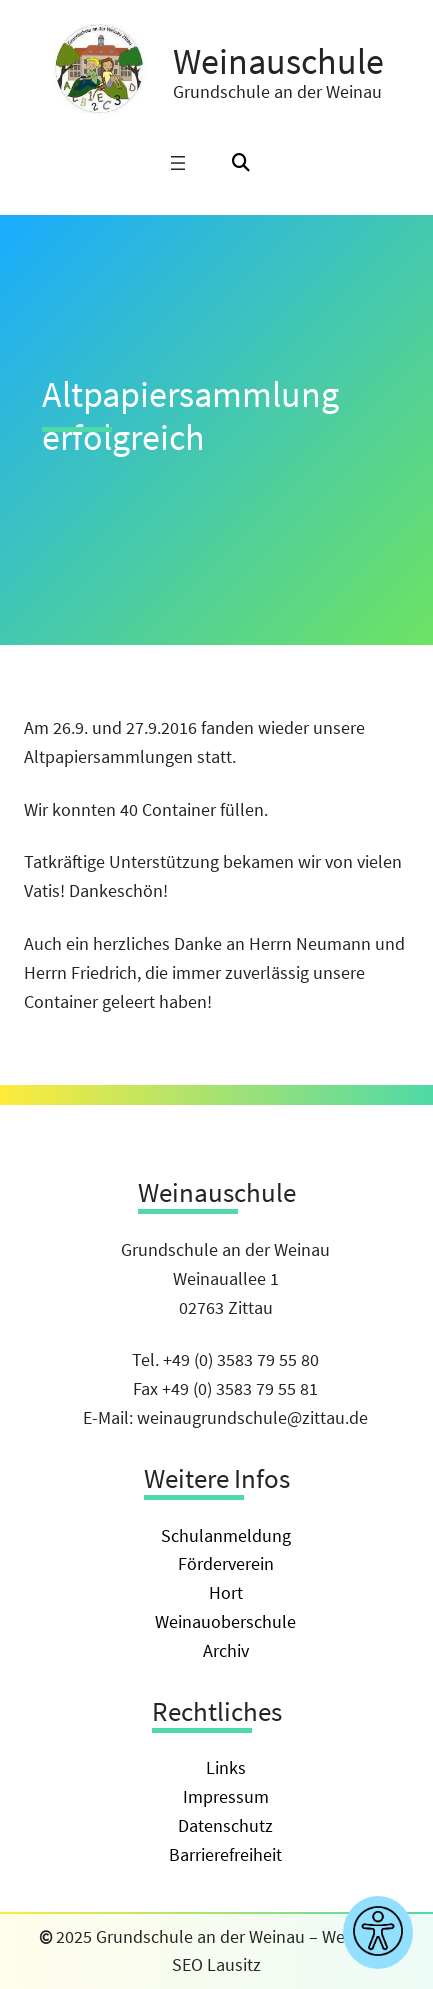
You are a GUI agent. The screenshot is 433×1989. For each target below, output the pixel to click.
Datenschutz (225, 1825)
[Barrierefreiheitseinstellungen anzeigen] (378, 1932)
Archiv (226, 1650)
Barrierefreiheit (225, 1854)
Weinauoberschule (225, 1621)
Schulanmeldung (226, 1535)
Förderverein (226, 1563)
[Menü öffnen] (178, 163)
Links (226, 1767)
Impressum (226, 1796)
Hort (226, 1592)
